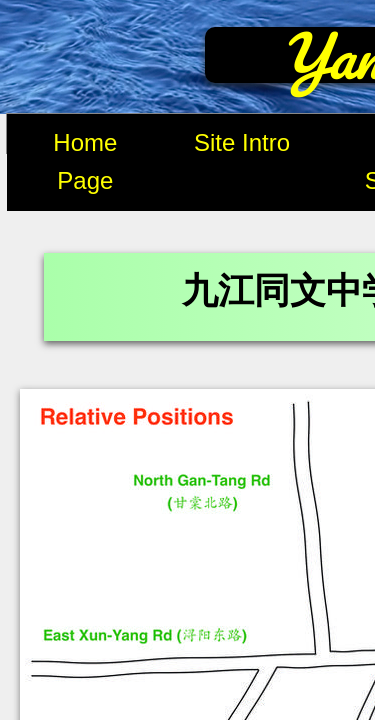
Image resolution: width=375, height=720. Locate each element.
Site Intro (242, 142)
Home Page (85, 161)
